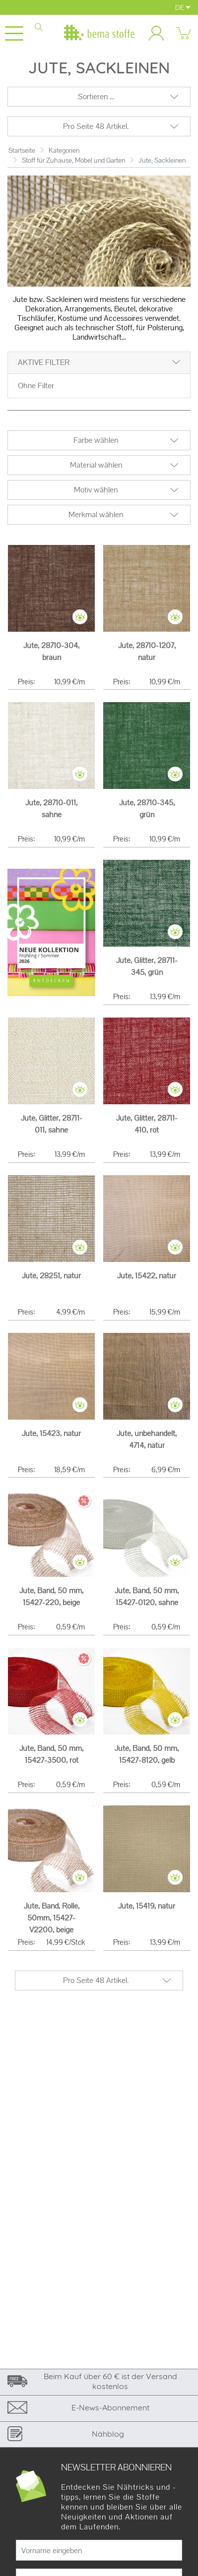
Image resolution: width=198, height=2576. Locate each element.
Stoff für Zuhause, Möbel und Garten (73, 160)
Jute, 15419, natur (146, 1906)
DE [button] (183, 7)
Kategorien (64, 150)
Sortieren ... (96, 96)
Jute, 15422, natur (146, 1275)
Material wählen (96, 465)
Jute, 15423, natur (51, 1433)
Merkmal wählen (95, 514)
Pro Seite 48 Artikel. (96, 126)
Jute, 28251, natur (51, 1275)
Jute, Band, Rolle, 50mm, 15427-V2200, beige (51, 1918)
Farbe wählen (95, 440)
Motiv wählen (96, 489)
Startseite (21, 150)
